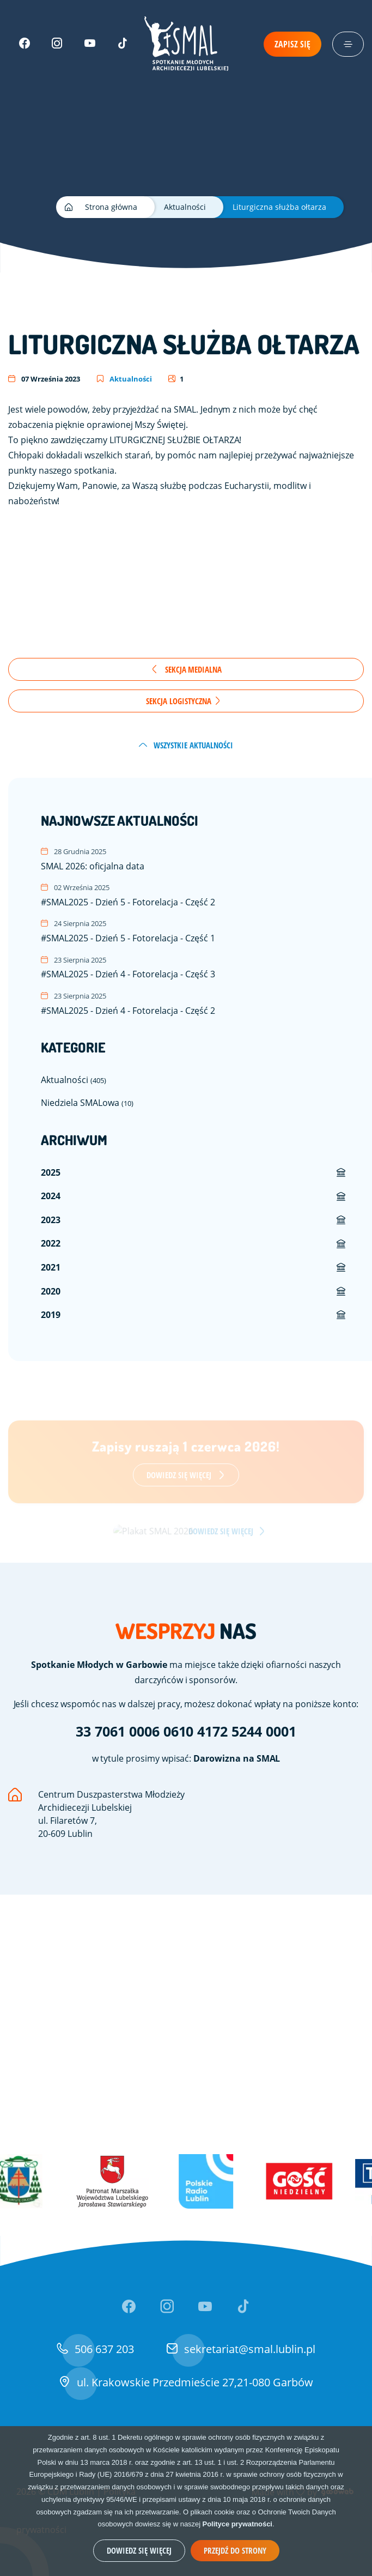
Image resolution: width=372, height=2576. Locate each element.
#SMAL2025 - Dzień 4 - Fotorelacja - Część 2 (194, 1003)
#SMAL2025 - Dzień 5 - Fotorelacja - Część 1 (194, 931)
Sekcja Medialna (186, 669)
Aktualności (124, 379)
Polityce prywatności (237, 2524)
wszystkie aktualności (186, 745)
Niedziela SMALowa (87, 1102)
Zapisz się (292, 44)
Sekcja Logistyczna (183, 701)
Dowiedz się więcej (139, 2550)
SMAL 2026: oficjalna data (194, 859)
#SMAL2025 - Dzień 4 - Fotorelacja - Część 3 (194, 967)
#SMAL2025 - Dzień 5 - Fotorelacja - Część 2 (194, 895)
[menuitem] (194, 1173)
